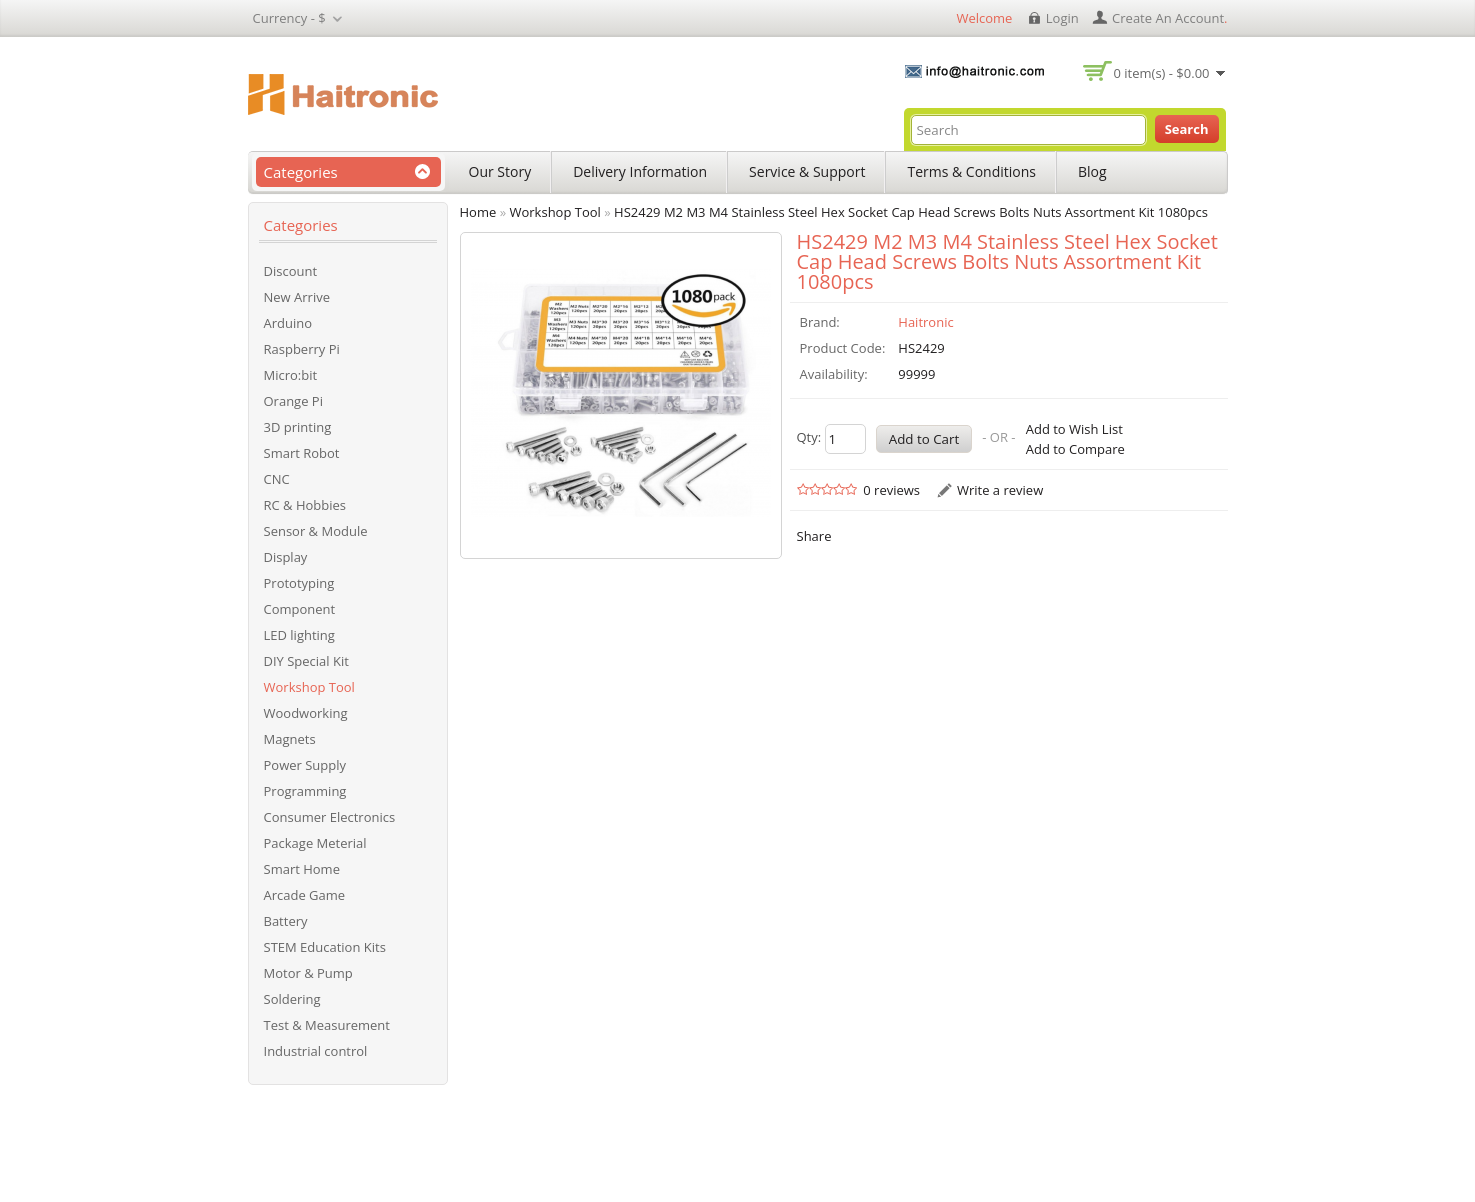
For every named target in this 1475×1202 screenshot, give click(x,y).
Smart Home (302, 869)
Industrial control (316, 1051)
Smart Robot (302, 453)
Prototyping (299, 583)
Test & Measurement (327, 1025)
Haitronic (925, 322)
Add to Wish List (1074, 429)
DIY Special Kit (306, 661)
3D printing (298, 427)
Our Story (500, 171)
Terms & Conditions (971, 171)
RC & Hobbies (305, 505)
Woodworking (306, 713)
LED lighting (299, 635)
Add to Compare (1075, 449)
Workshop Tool (309, 687)
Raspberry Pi (302, 349)
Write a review (1000, 490)
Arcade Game (305, 895)
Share (814, 536)
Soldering (292, 999)
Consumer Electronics (330, 817)
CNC (277, 479)
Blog (1092, 171)
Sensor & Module (316, 531)
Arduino (288, 323)
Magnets (290, 739)
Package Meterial (315, 843)
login (1062, 18)
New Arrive (297, 297)
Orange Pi (293, 401)
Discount (291, 271)
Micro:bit (291, 375)
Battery (286, 921)
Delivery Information (640, 171)
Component (300, 609)
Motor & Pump (308, 973)
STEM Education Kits (325, 947)
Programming (305, 791)
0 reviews (891, 490)
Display (286, 557)
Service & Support (807, 171)
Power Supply (305, 765)
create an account (1168, 18)
